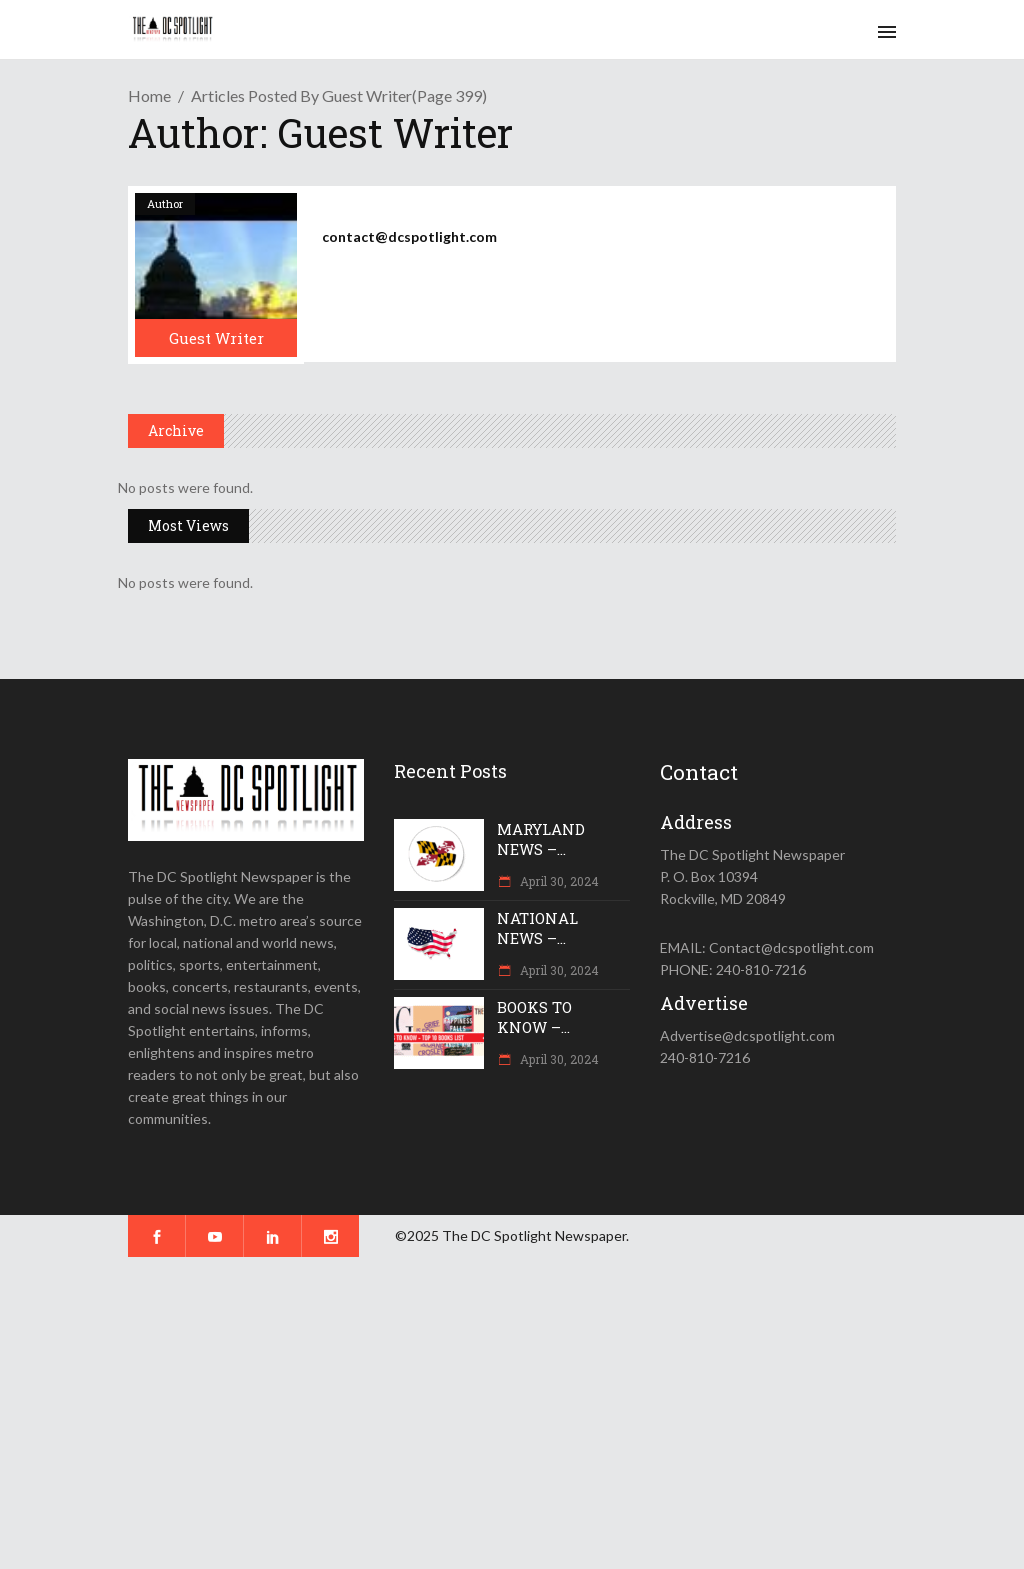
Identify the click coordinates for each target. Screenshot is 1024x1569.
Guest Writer (216, 338)
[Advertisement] (512, 1413)
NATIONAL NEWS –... (537, 928)
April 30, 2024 (558, 881)
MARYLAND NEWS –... (541, 839)
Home (149, 95)
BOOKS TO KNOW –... (534, 1017)
